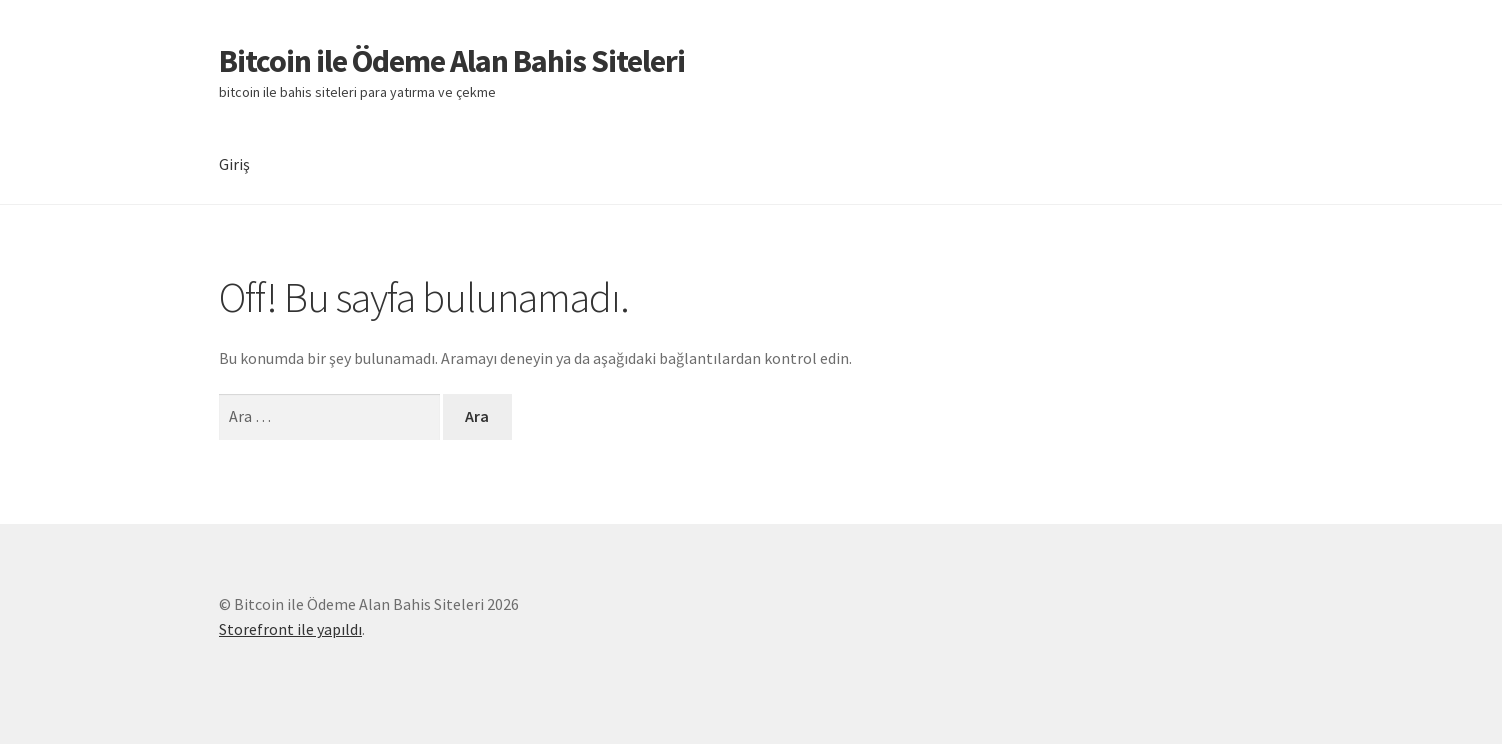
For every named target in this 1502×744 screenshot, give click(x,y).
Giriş (234, 164)
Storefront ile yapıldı (290, 629)
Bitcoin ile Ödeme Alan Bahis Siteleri (452, 61)
